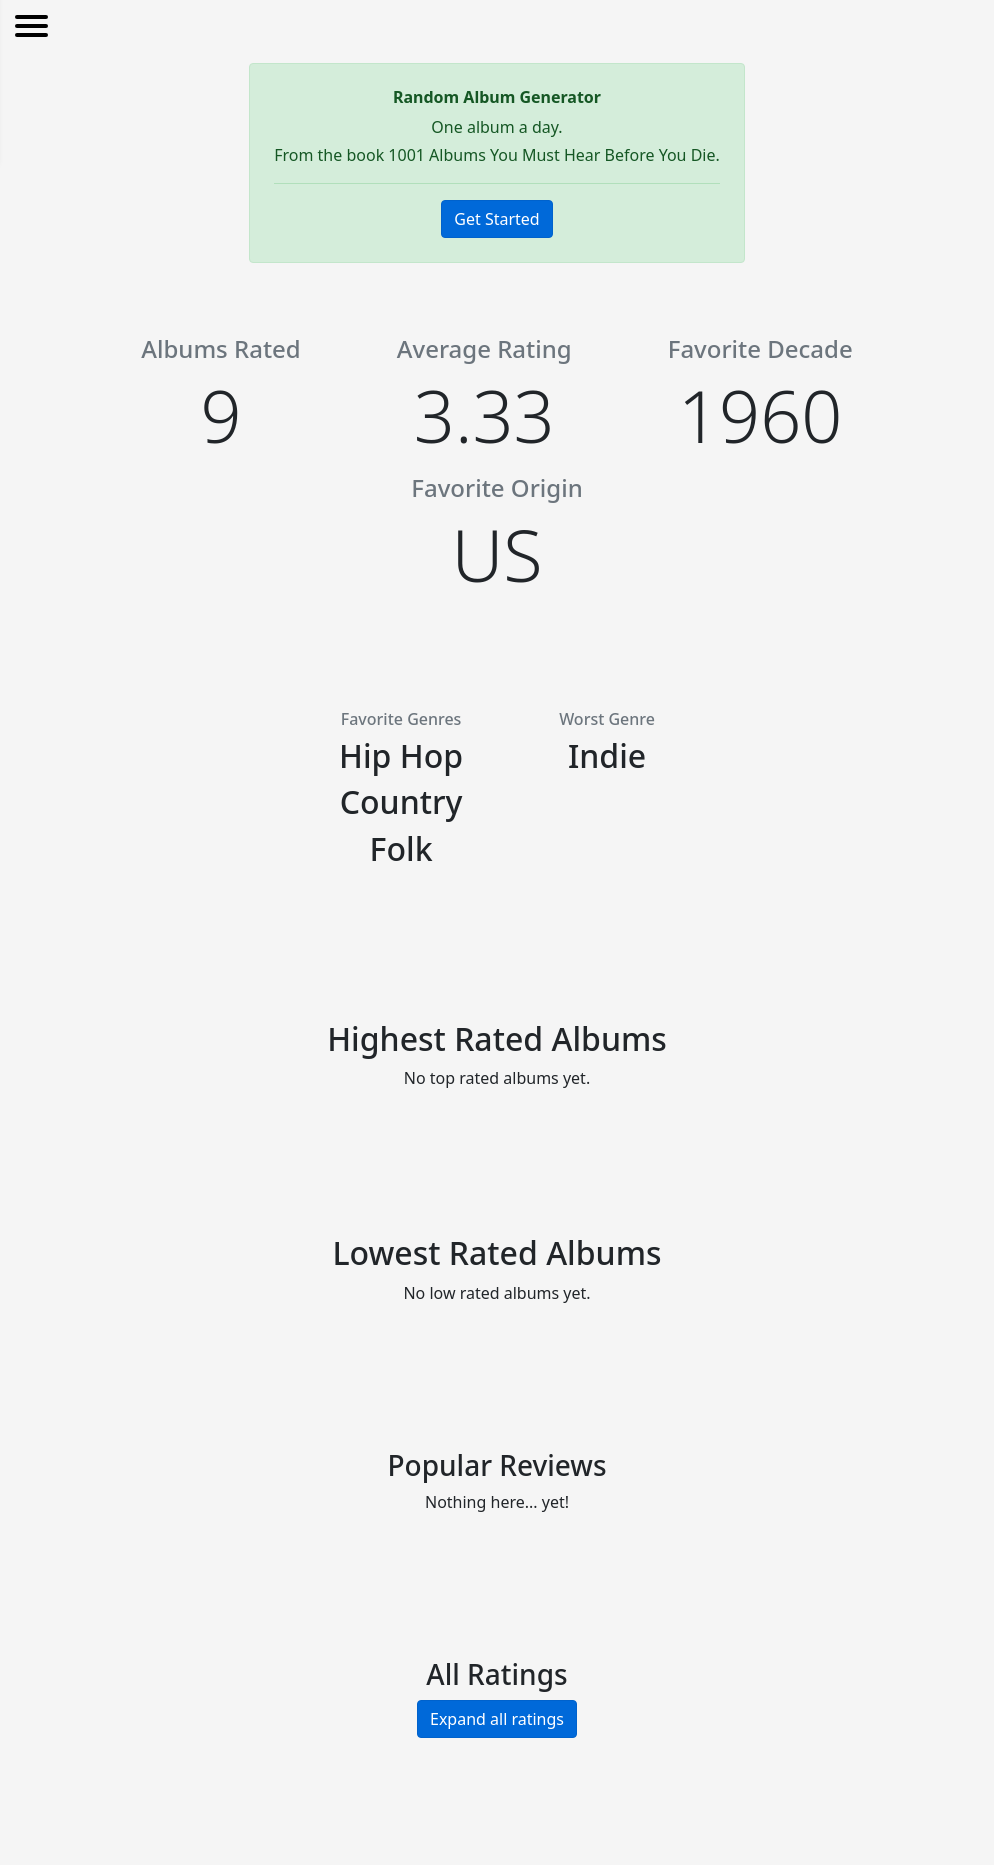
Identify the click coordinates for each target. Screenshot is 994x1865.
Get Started (496, 219)
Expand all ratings (497, 1719)
